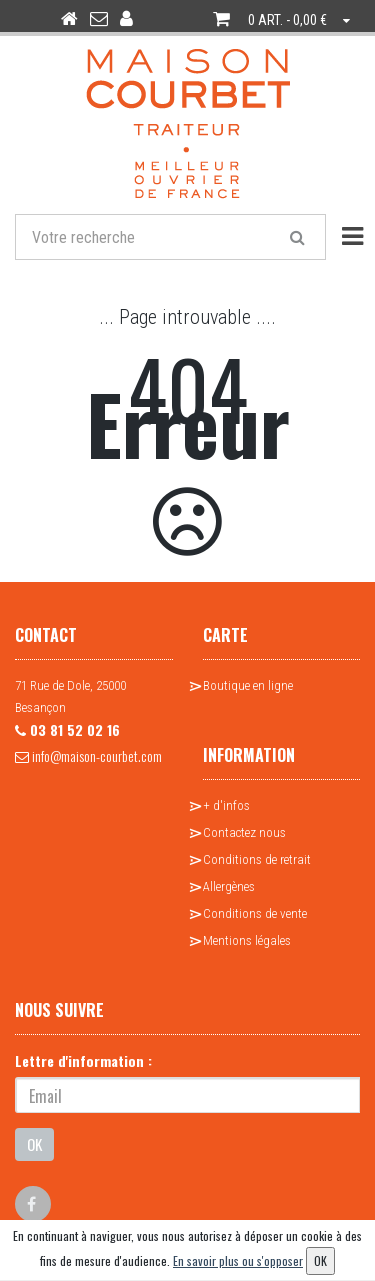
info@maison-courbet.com (88, 755)
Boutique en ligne (248, 685)
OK (34, 1144)
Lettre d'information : (83, 1060)
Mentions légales (247, 940)
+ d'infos (226, 805)
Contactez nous (244, 832)
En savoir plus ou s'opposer (238, 1260)
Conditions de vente (255, 913)
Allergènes (229, 886)
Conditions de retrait (257, 859)
